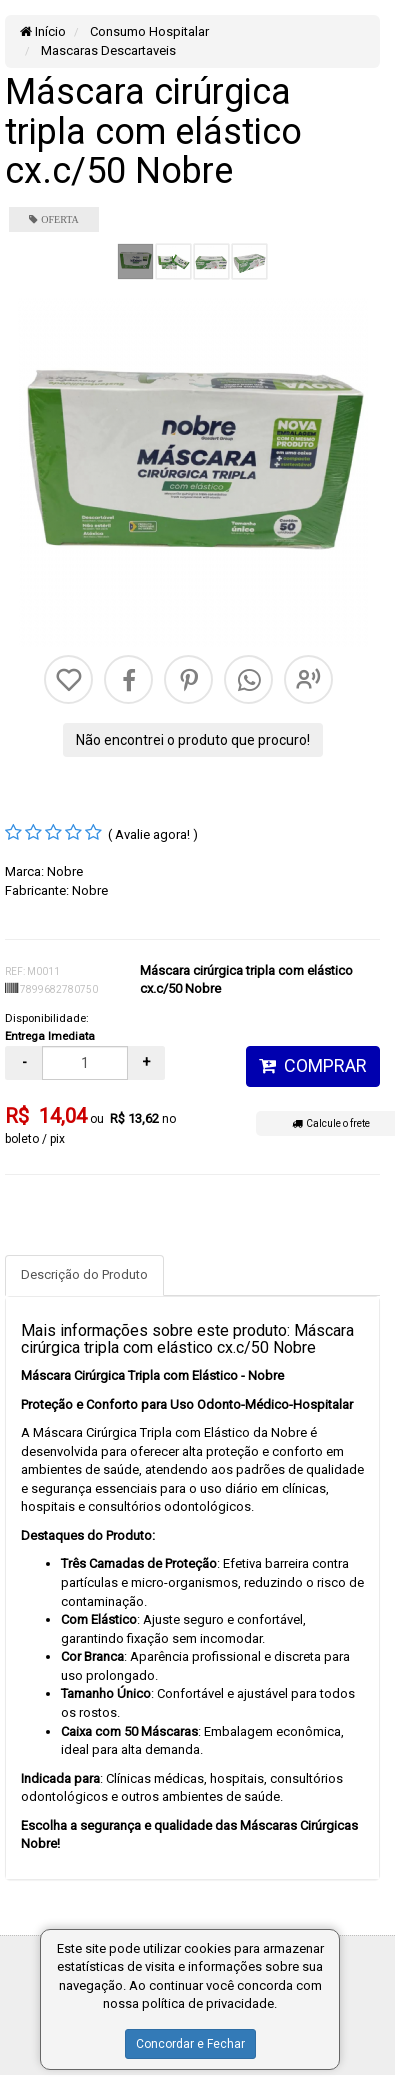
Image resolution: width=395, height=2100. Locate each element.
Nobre (65, 871)
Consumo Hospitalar (148, 31)
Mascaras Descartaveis (107, 50)
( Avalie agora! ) (153, 834)
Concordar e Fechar (190, 2044)
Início (43, 31)
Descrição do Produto (84, 1274)
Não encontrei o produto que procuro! (193, 740)
